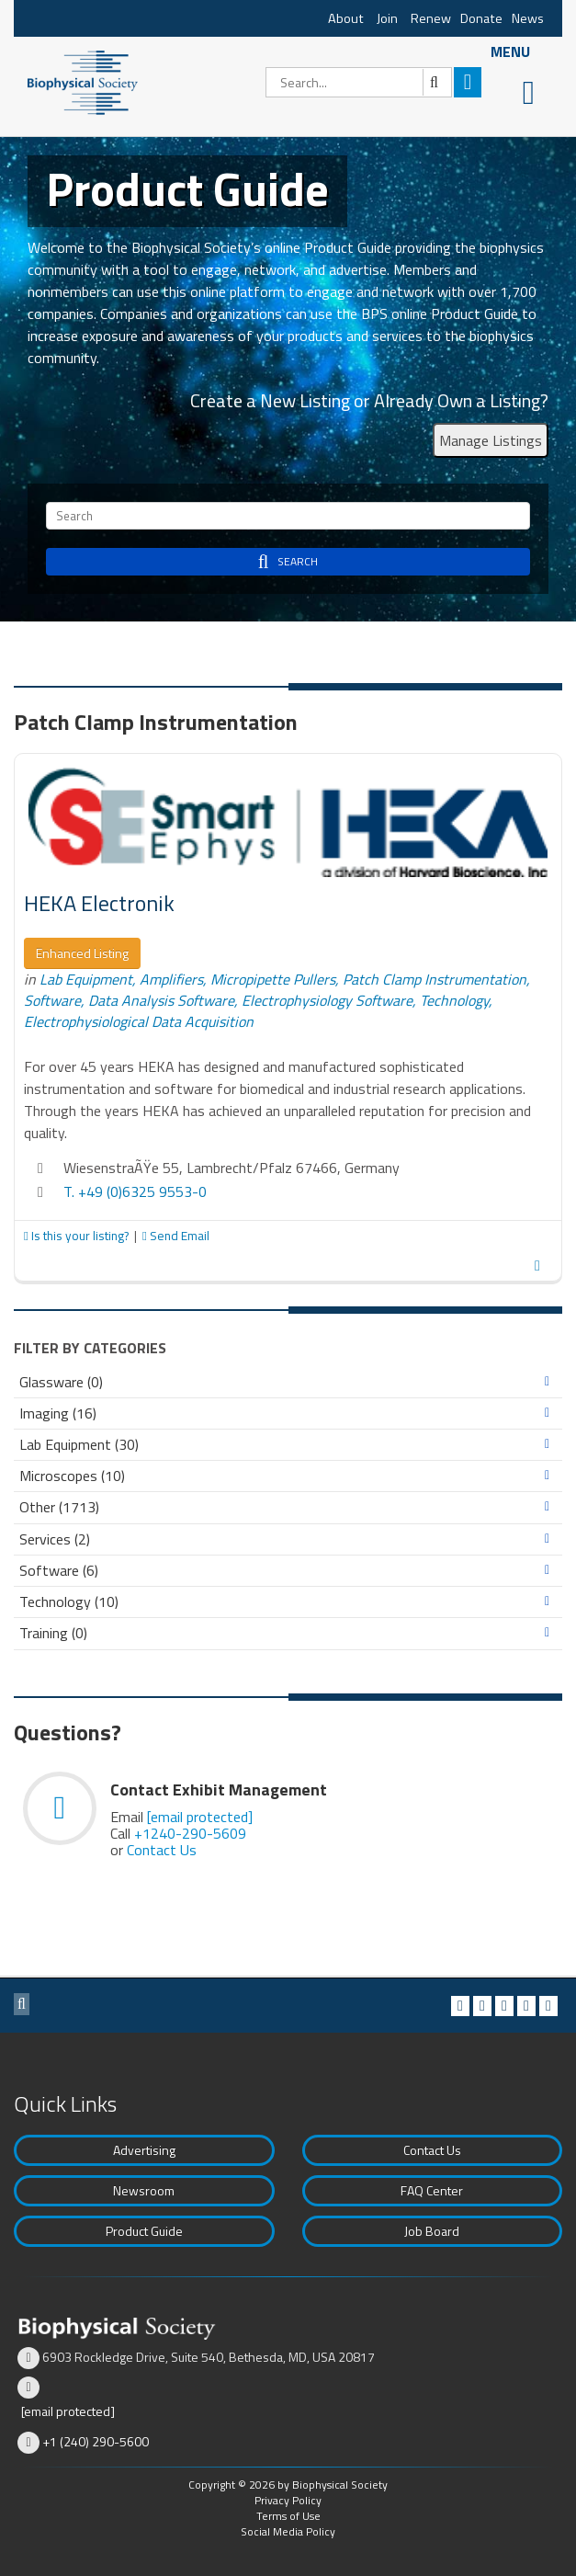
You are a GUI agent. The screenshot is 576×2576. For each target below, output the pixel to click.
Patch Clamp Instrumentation (434, 979)
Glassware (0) (61, 1382)
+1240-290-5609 (190, 1833)
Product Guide (144, 2230)
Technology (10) (69, 1602)
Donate (481, 18)
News (528, 18)
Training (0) (53, 1633)
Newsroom (144, 2190)
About (346, 18)
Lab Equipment (86, 979)
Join (387, 18)
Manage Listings (490, 440)
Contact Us (162, 1850)
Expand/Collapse (547, 1382)
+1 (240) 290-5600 (95, 2441)
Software (52, 1000)
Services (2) (54, 1539)
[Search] (358, 82)
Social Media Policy (288, 2531)
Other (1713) (59, 1507)
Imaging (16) (57, 1413)
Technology (454, 1000)
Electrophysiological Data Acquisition (139, 1021)
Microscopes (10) (72, 1476)
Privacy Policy (288, 2500)
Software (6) (58, 1570)
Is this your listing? (77, 1235)
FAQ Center (432, 2190)
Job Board (431, 2230)
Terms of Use (288, 2516)
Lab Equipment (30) (79, 1444)
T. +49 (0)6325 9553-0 (135, 1191)
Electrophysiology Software (327, 1000)
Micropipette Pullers (272, 979)
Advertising (144, 2150)
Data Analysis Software (161, 1000)
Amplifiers (171, 979)
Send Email (175, 1235)
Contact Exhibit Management (218, 1789)
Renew (431, 18)
